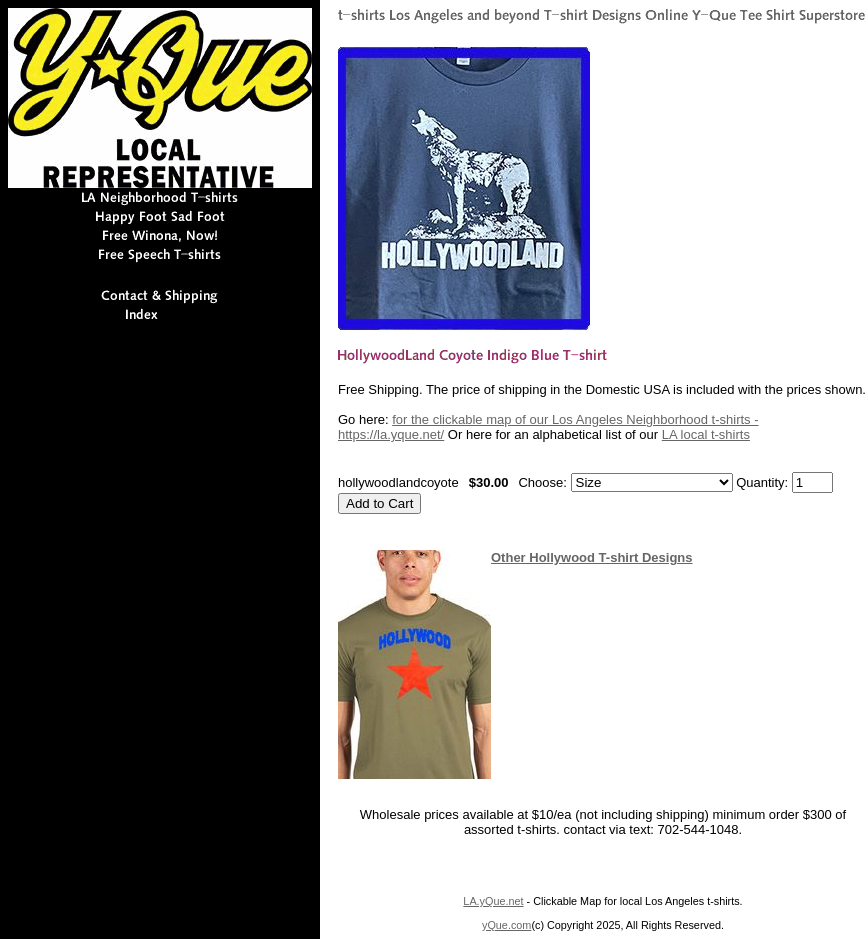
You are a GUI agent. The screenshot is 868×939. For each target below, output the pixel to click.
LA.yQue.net (493, 901)
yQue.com (506, 925)
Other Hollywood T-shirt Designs (592, 557)
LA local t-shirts (706, 434)
